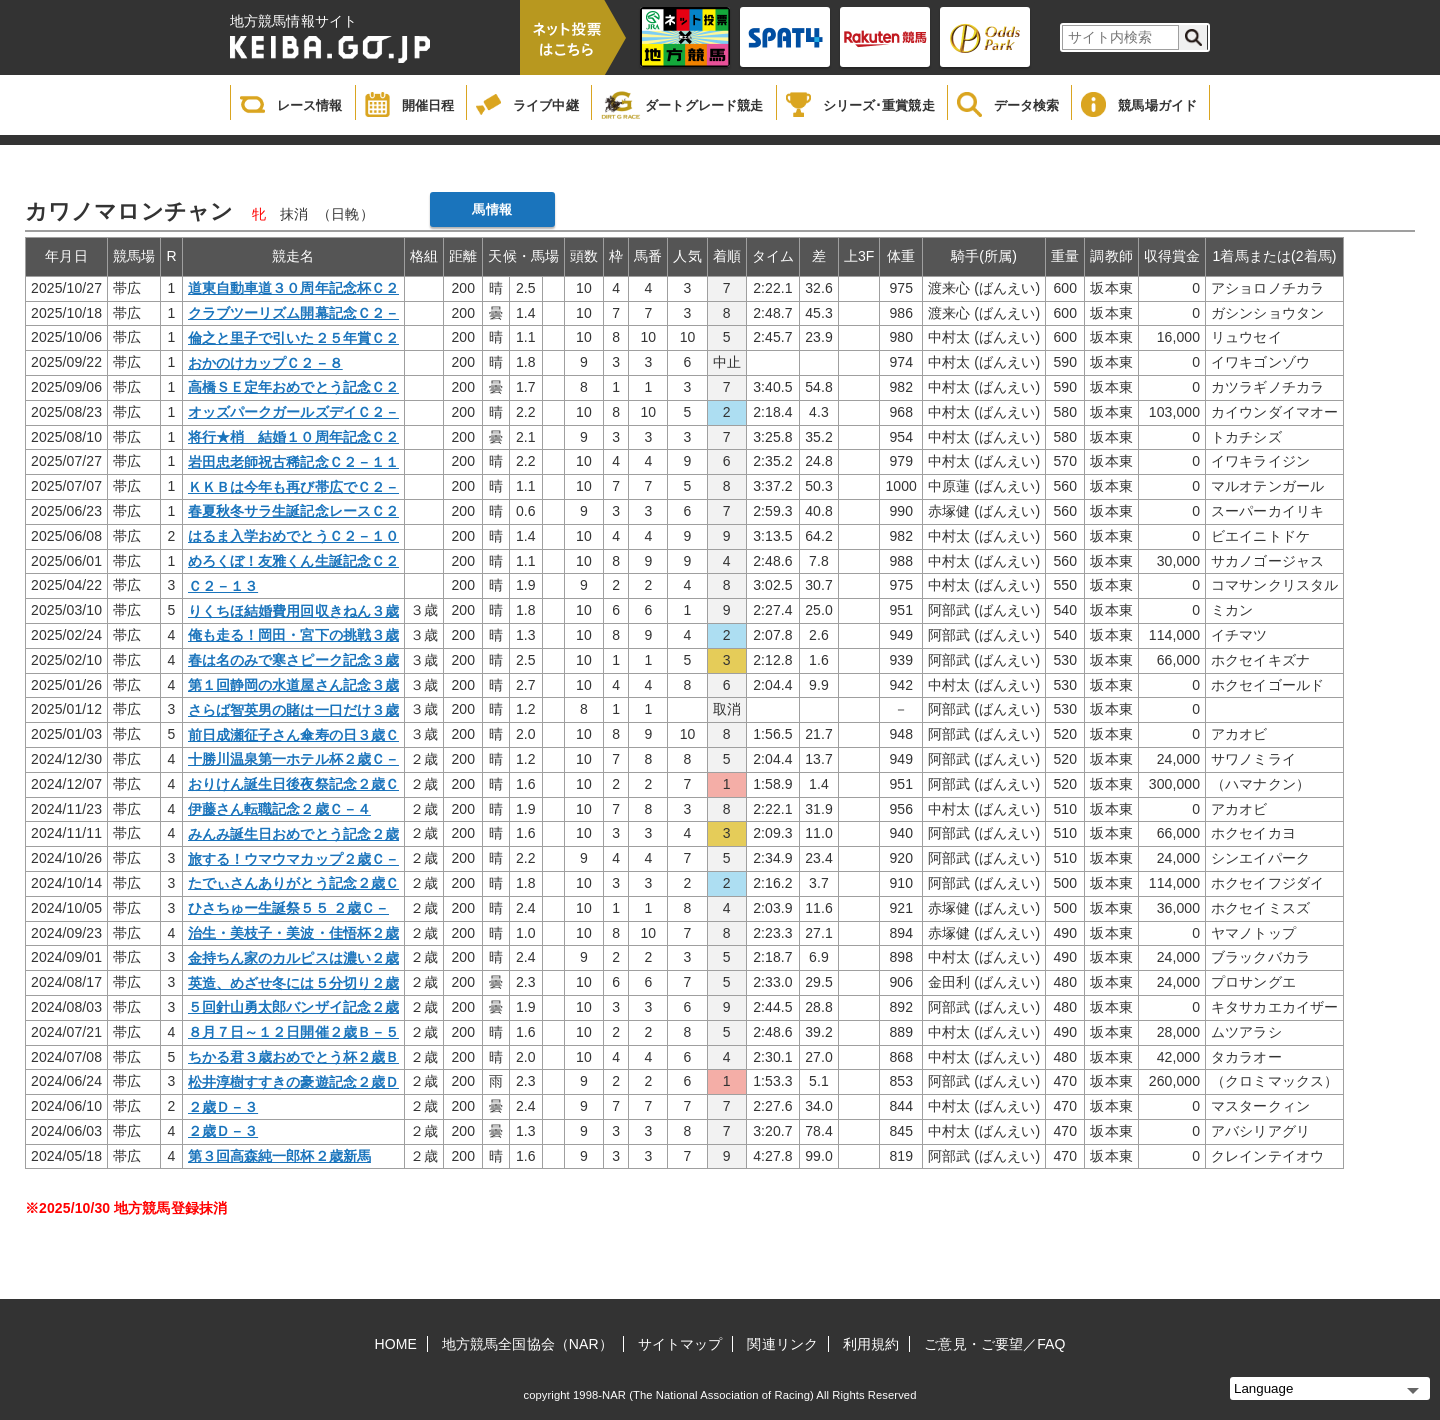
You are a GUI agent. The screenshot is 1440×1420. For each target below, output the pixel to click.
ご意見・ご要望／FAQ (994, 1344)
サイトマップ (680, 1344)
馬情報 (491, 209)
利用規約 (871, 1344)
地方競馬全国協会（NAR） (527, 1344)
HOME (396, 1344)
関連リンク (782, 1344)
